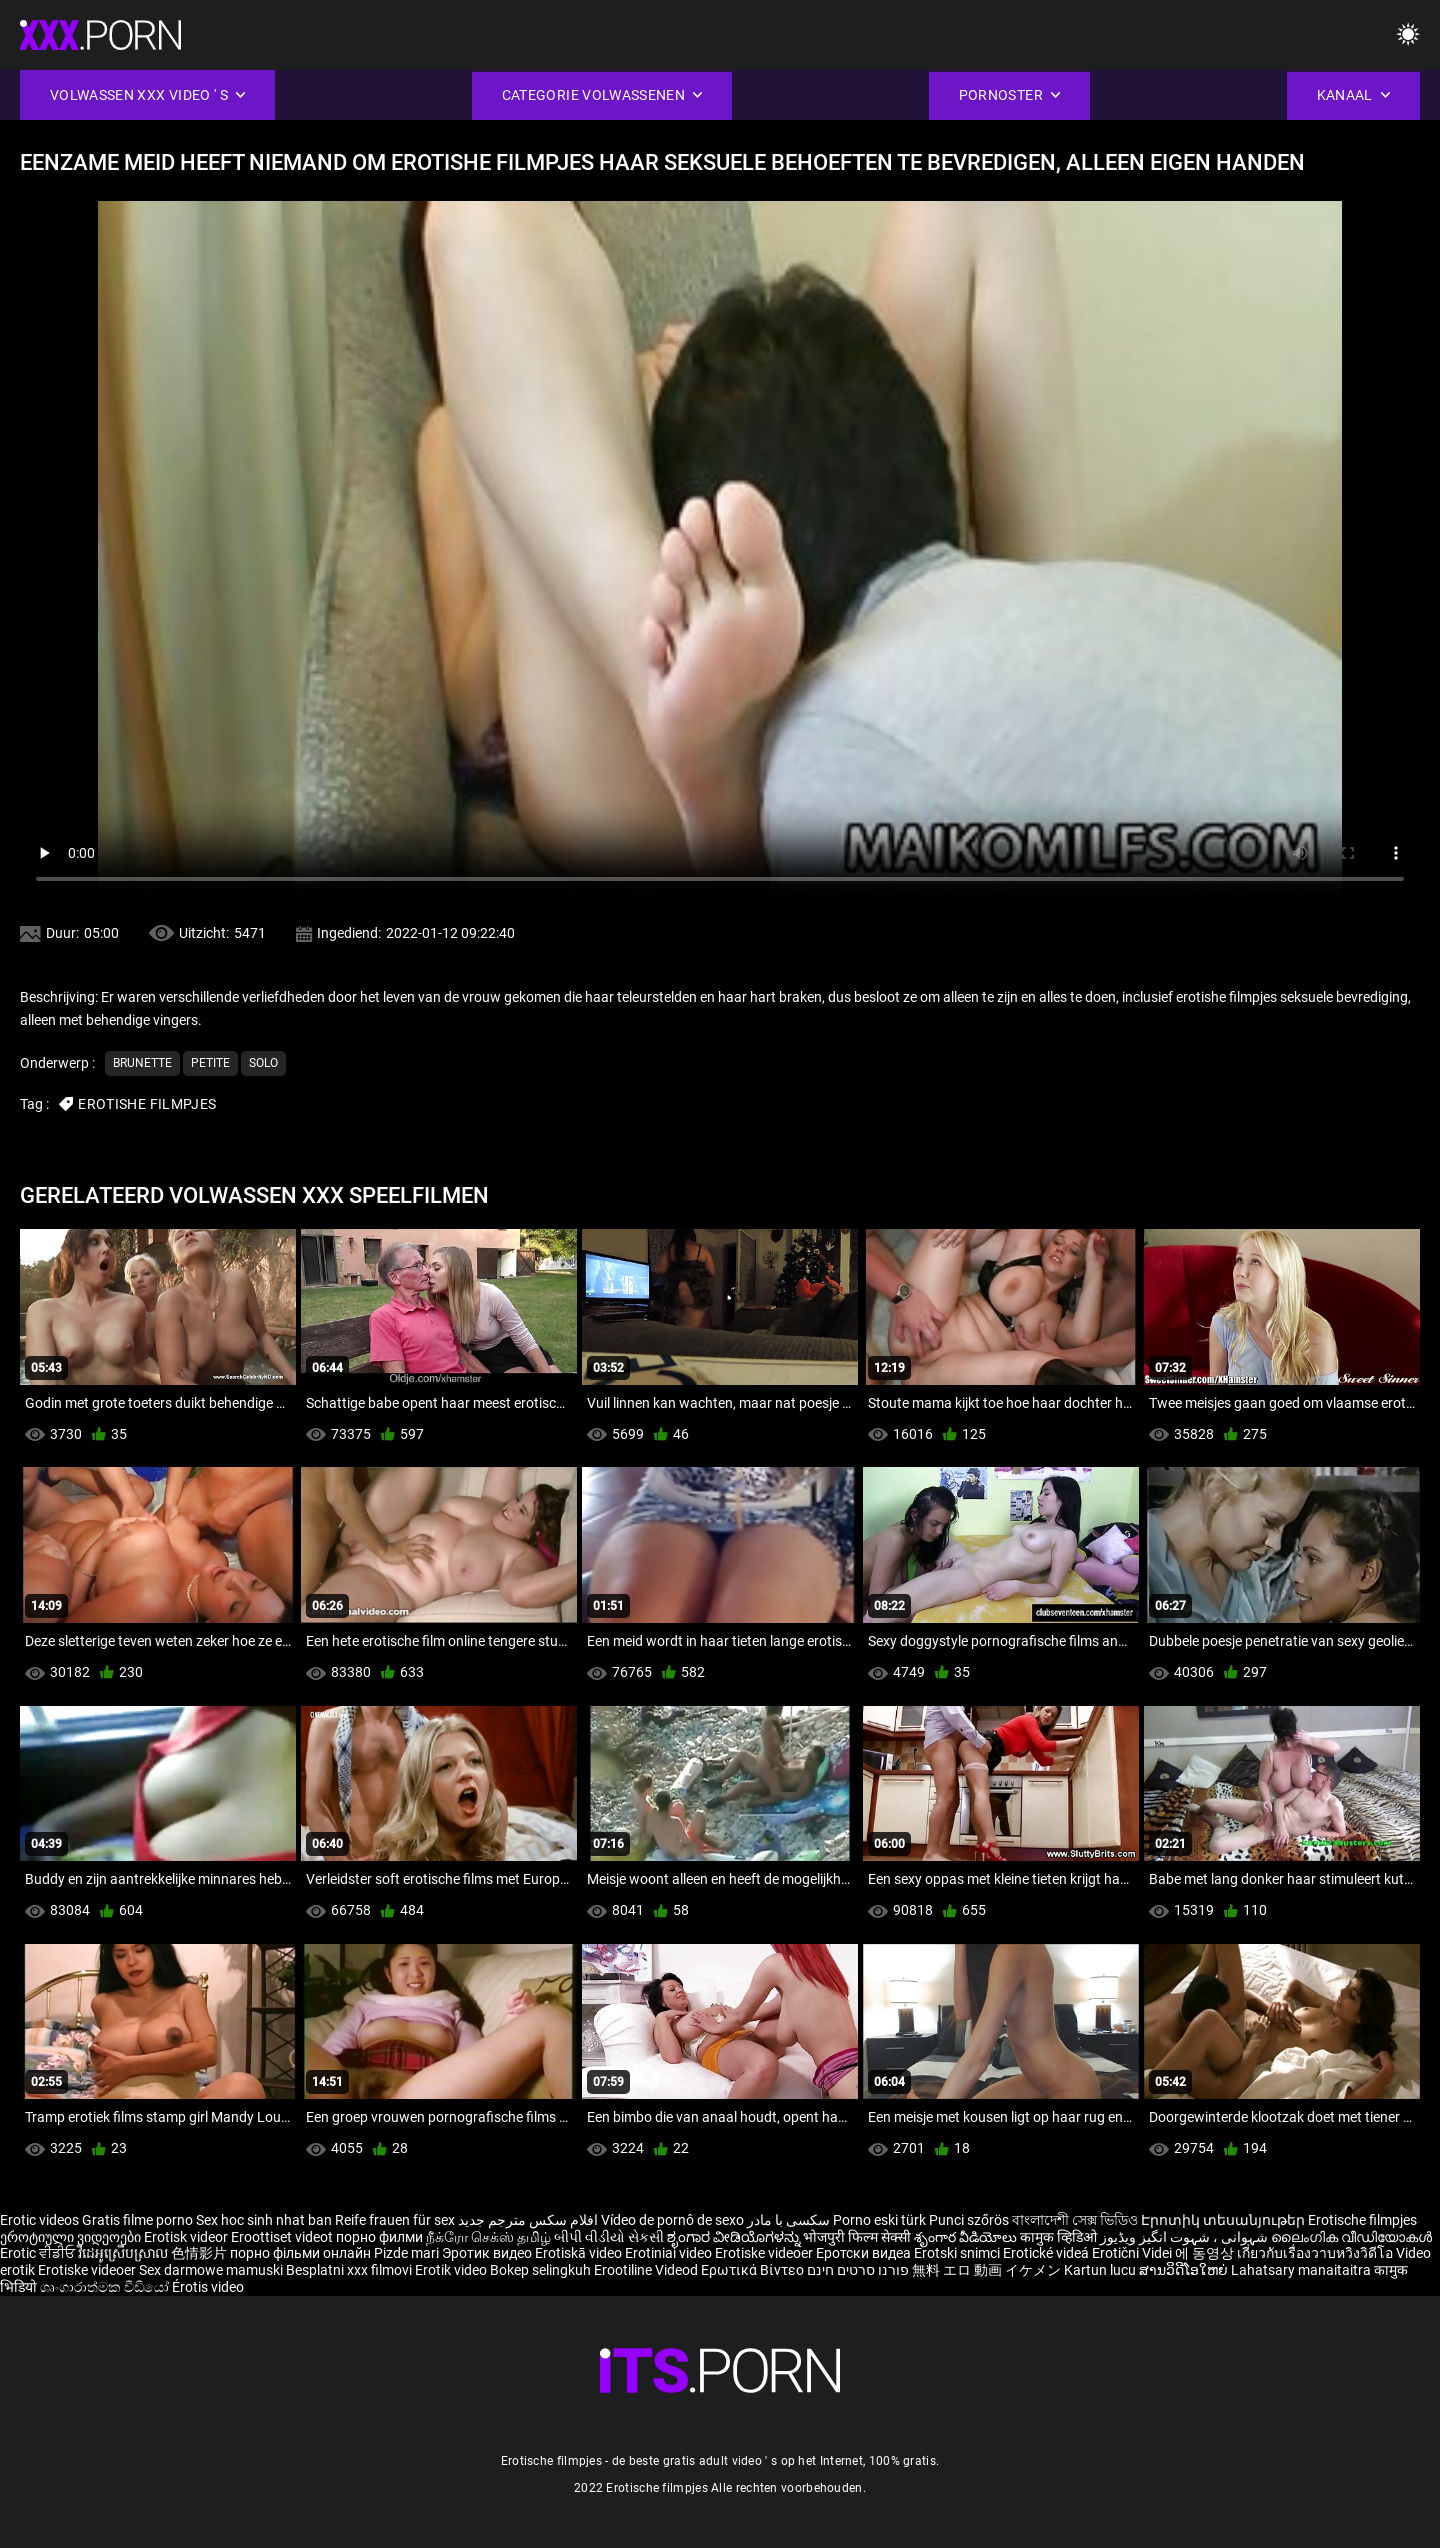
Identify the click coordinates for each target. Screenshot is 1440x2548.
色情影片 (200, 2253)
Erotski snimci (958, 2253)
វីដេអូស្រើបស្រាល (124, 2253)
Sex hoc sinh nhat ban (264, 2220)
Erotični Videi (1133, 2253)
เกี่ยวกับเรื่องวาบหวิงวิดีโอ (1316, 2253)
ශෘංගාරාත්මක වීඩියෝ (106, 2287)
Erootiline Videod (647, 2270)
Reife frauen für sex (395, 2220)
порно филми (379, 2237)
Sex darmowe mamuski (211, 2270)
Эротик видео (488, 2253)
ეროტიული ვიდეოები (72, 2237)
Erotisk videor (187, 2237)
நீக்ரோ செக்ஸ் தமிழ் (488, 2237)
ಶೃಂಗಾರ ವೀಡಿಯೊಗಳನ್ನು (735, 2237)
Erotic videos (41, 2220)
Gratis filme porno (137, 2220)
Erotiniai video (670, 2253)
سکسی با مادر (788, 2220)
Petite (210, 1063)
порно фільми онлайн (300, 2253)
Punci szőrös (969, 2220)
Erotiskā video (580, 2253)
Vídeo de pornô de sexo (672, 2220)
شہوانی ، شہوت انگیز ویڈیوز (1185, 2237)
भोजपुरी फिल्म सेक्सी (857, 2237)
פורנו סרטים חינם (858, 2270)
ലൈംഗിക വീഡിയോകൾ (1351, 2237)
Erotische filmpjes (1362, 2220)
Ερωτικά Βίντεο (754, 2270)
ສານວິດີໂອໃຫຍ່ (1185, 2270)
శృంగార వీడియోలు (967, 2237)
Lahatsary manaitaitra (1302, 2270)
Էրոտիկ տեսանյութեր (1224, 2220)
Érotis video (208, 2287)
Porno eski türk (879, 2220)
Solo (263, 1063)
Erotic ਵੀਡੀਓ (39, 2253)
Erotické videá (1047, 2253)
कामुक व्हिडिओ (1060, 2237)
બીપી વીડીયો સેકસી (609, 2237)
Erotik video (452, 2270)
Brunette (142, 1063)
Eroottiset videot (283, 2237)
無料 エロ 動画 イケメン (986, 2270)
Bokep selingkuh (540, 2270)
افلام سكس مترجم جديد (528, 2220)
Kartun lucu (1101, 2270)
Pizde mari (406, 2253)
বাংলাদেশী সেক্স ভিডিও (1075, 2220)
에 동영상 (1206, 2253)
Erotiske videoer (765, 2253)
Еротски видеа (865, 2253)
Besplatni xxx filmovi (349, 2270)
